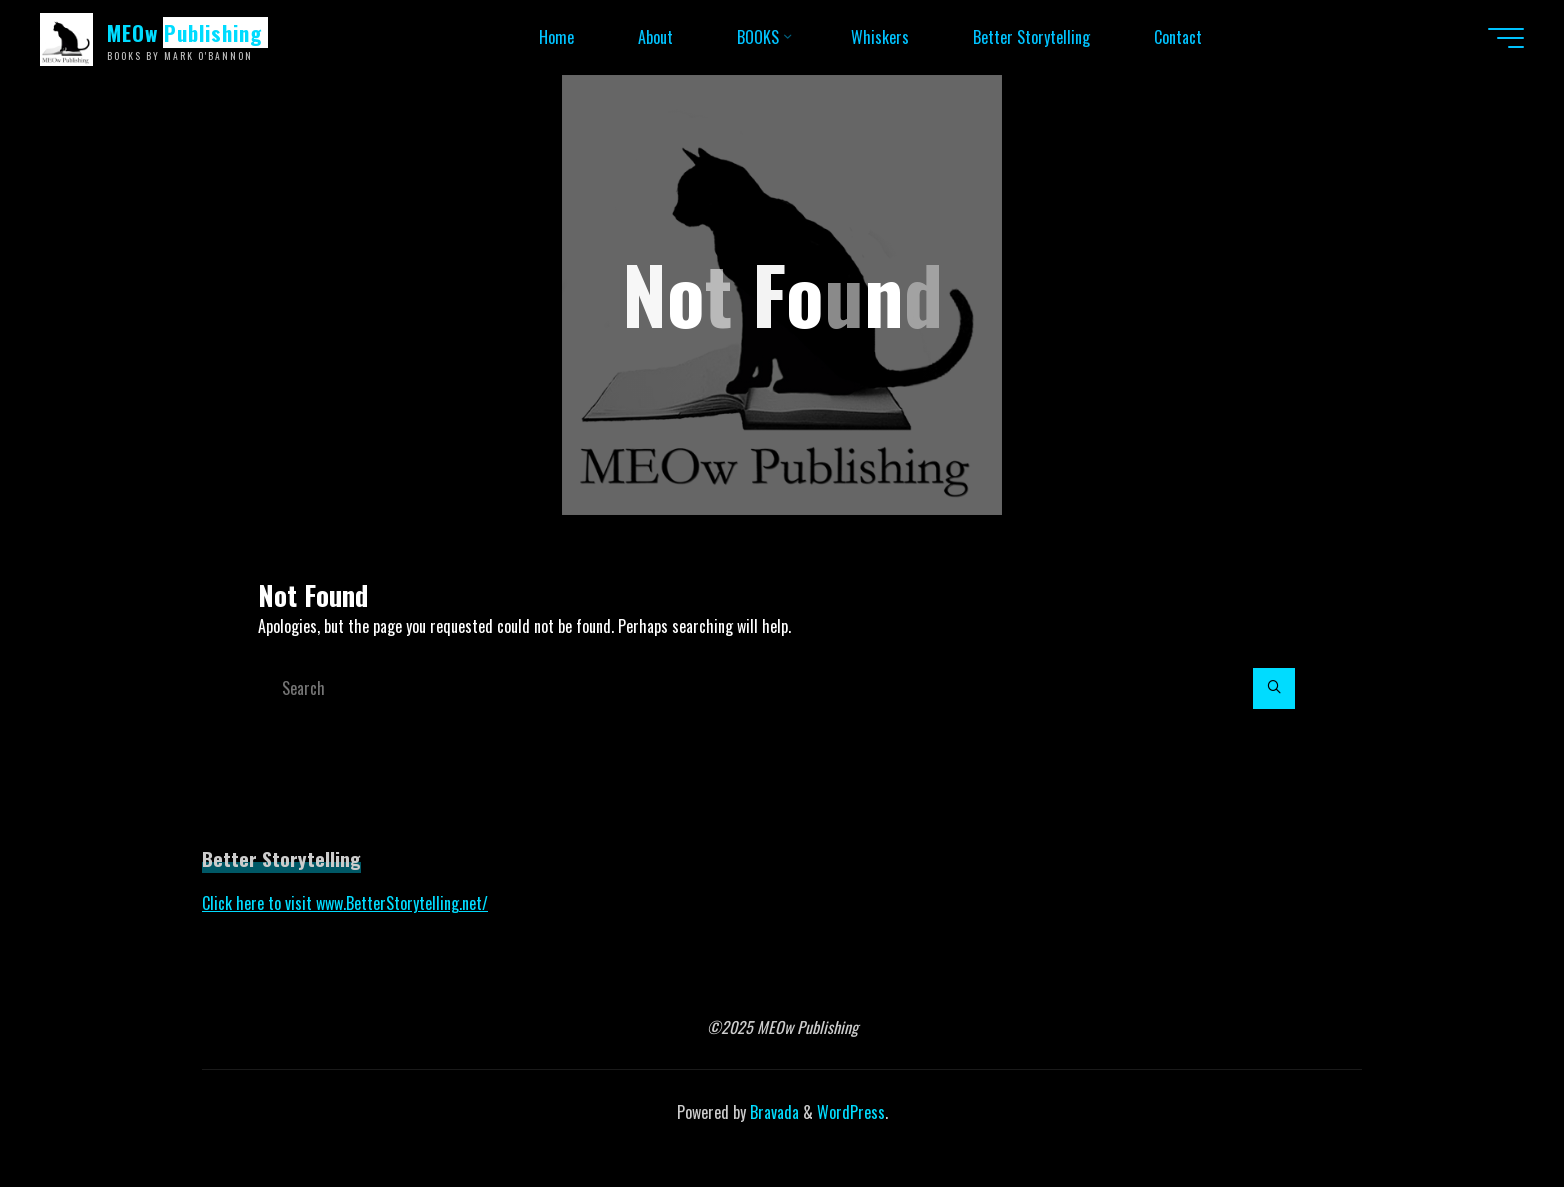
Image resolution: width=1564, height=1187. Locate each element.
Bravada (772, 1112)
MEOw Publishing (185, 32)
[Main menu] (1506, 38)
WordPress (851, 1112)
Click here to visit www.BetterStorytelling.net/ (345, 903)
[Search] (1274, 689)
